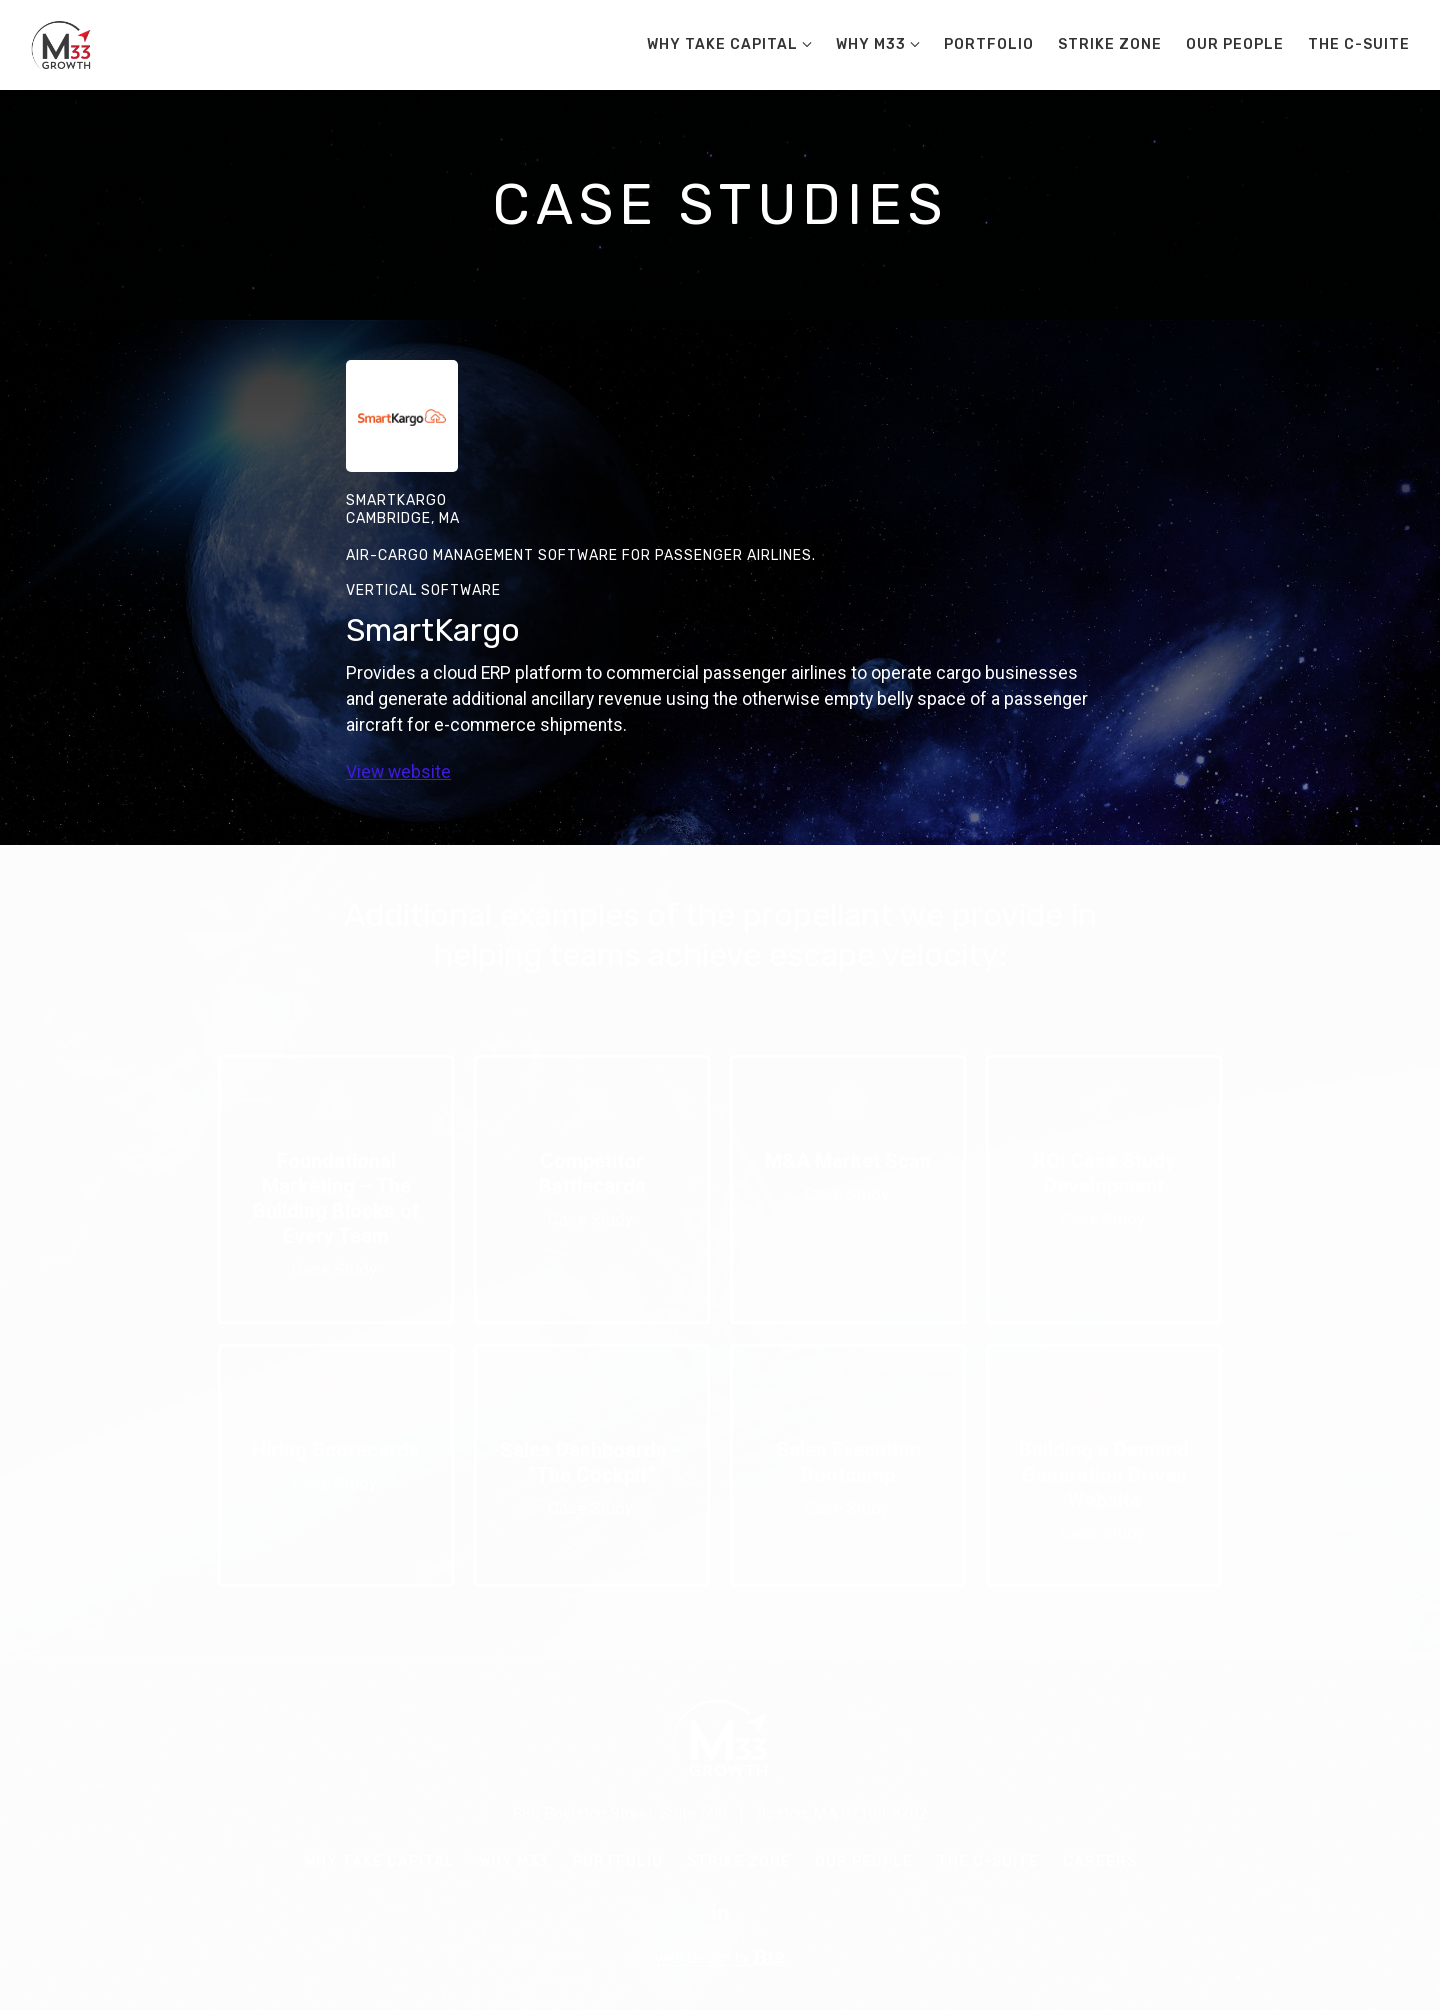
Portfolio (989, 44)
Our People (1235, 44)
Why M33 (871, 44)
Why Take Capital (722, 44)
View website (398, 772)
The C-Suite (1359, 44)
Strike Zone (1110, 44)
